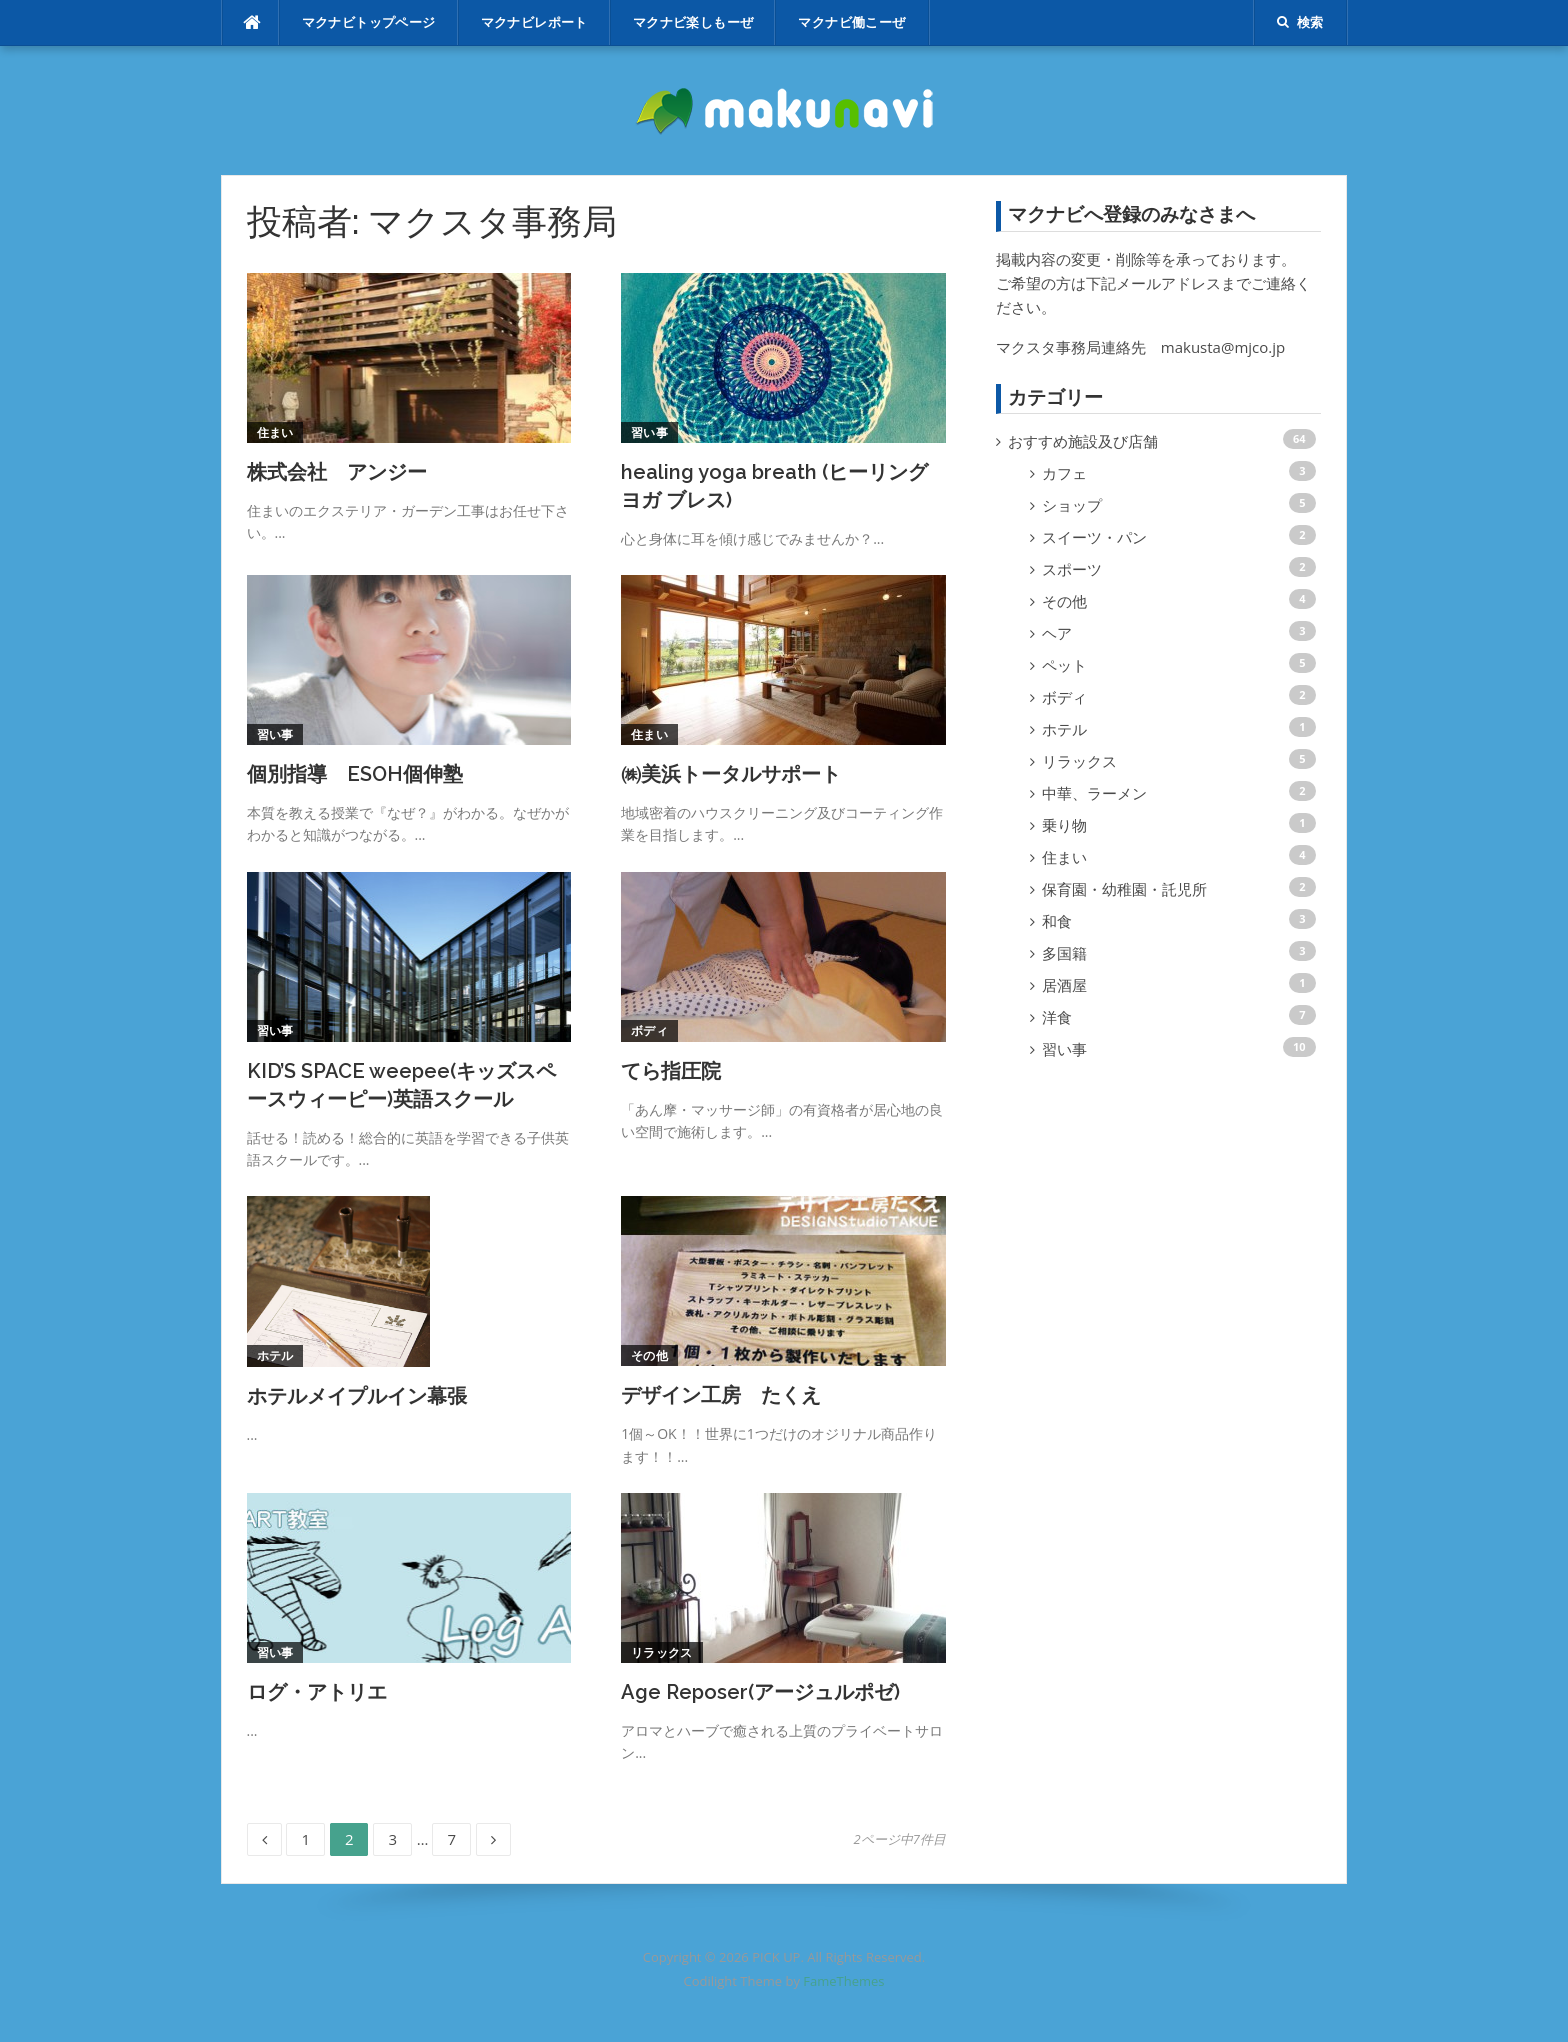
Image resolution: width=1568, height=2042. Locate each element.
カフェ (1064, 473)
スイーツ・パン (1094, 537)
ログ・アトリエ (317, 1692)
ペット (1064, 665)
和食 (1057, 921)
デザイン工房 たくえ (721, 1395)
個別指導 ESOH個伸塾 (355, 774)
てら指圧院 (671, 1071)
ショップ (1072, 505)
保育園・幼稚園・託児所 (1124, 889)
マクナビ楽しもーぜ (693, 22)
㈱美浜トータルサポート (731, 774)
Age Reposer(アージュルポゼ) (760, 1692)
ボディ (649, 1030)
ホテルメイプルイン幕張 (357, 1396)
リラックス (662, 1652)
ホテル (275, 1355)
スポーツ (1072, 569)
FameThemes (843, 1981)
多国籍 (1064, 953)
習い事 (649, 432)
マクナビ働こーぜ (851, 22)
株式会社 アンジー (337, 472)
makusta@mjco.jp (1223, 347)
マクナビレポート (534, 22)
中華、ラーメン (1094, 793)
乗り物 (1064, 825)
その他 (649, 1355)
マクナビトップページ (369, 22)
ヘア (1057, 633)
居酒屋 (1064, 985)
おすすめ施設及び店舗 (1083, 441)
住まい (275, 432)
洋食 (1057, 1017)
